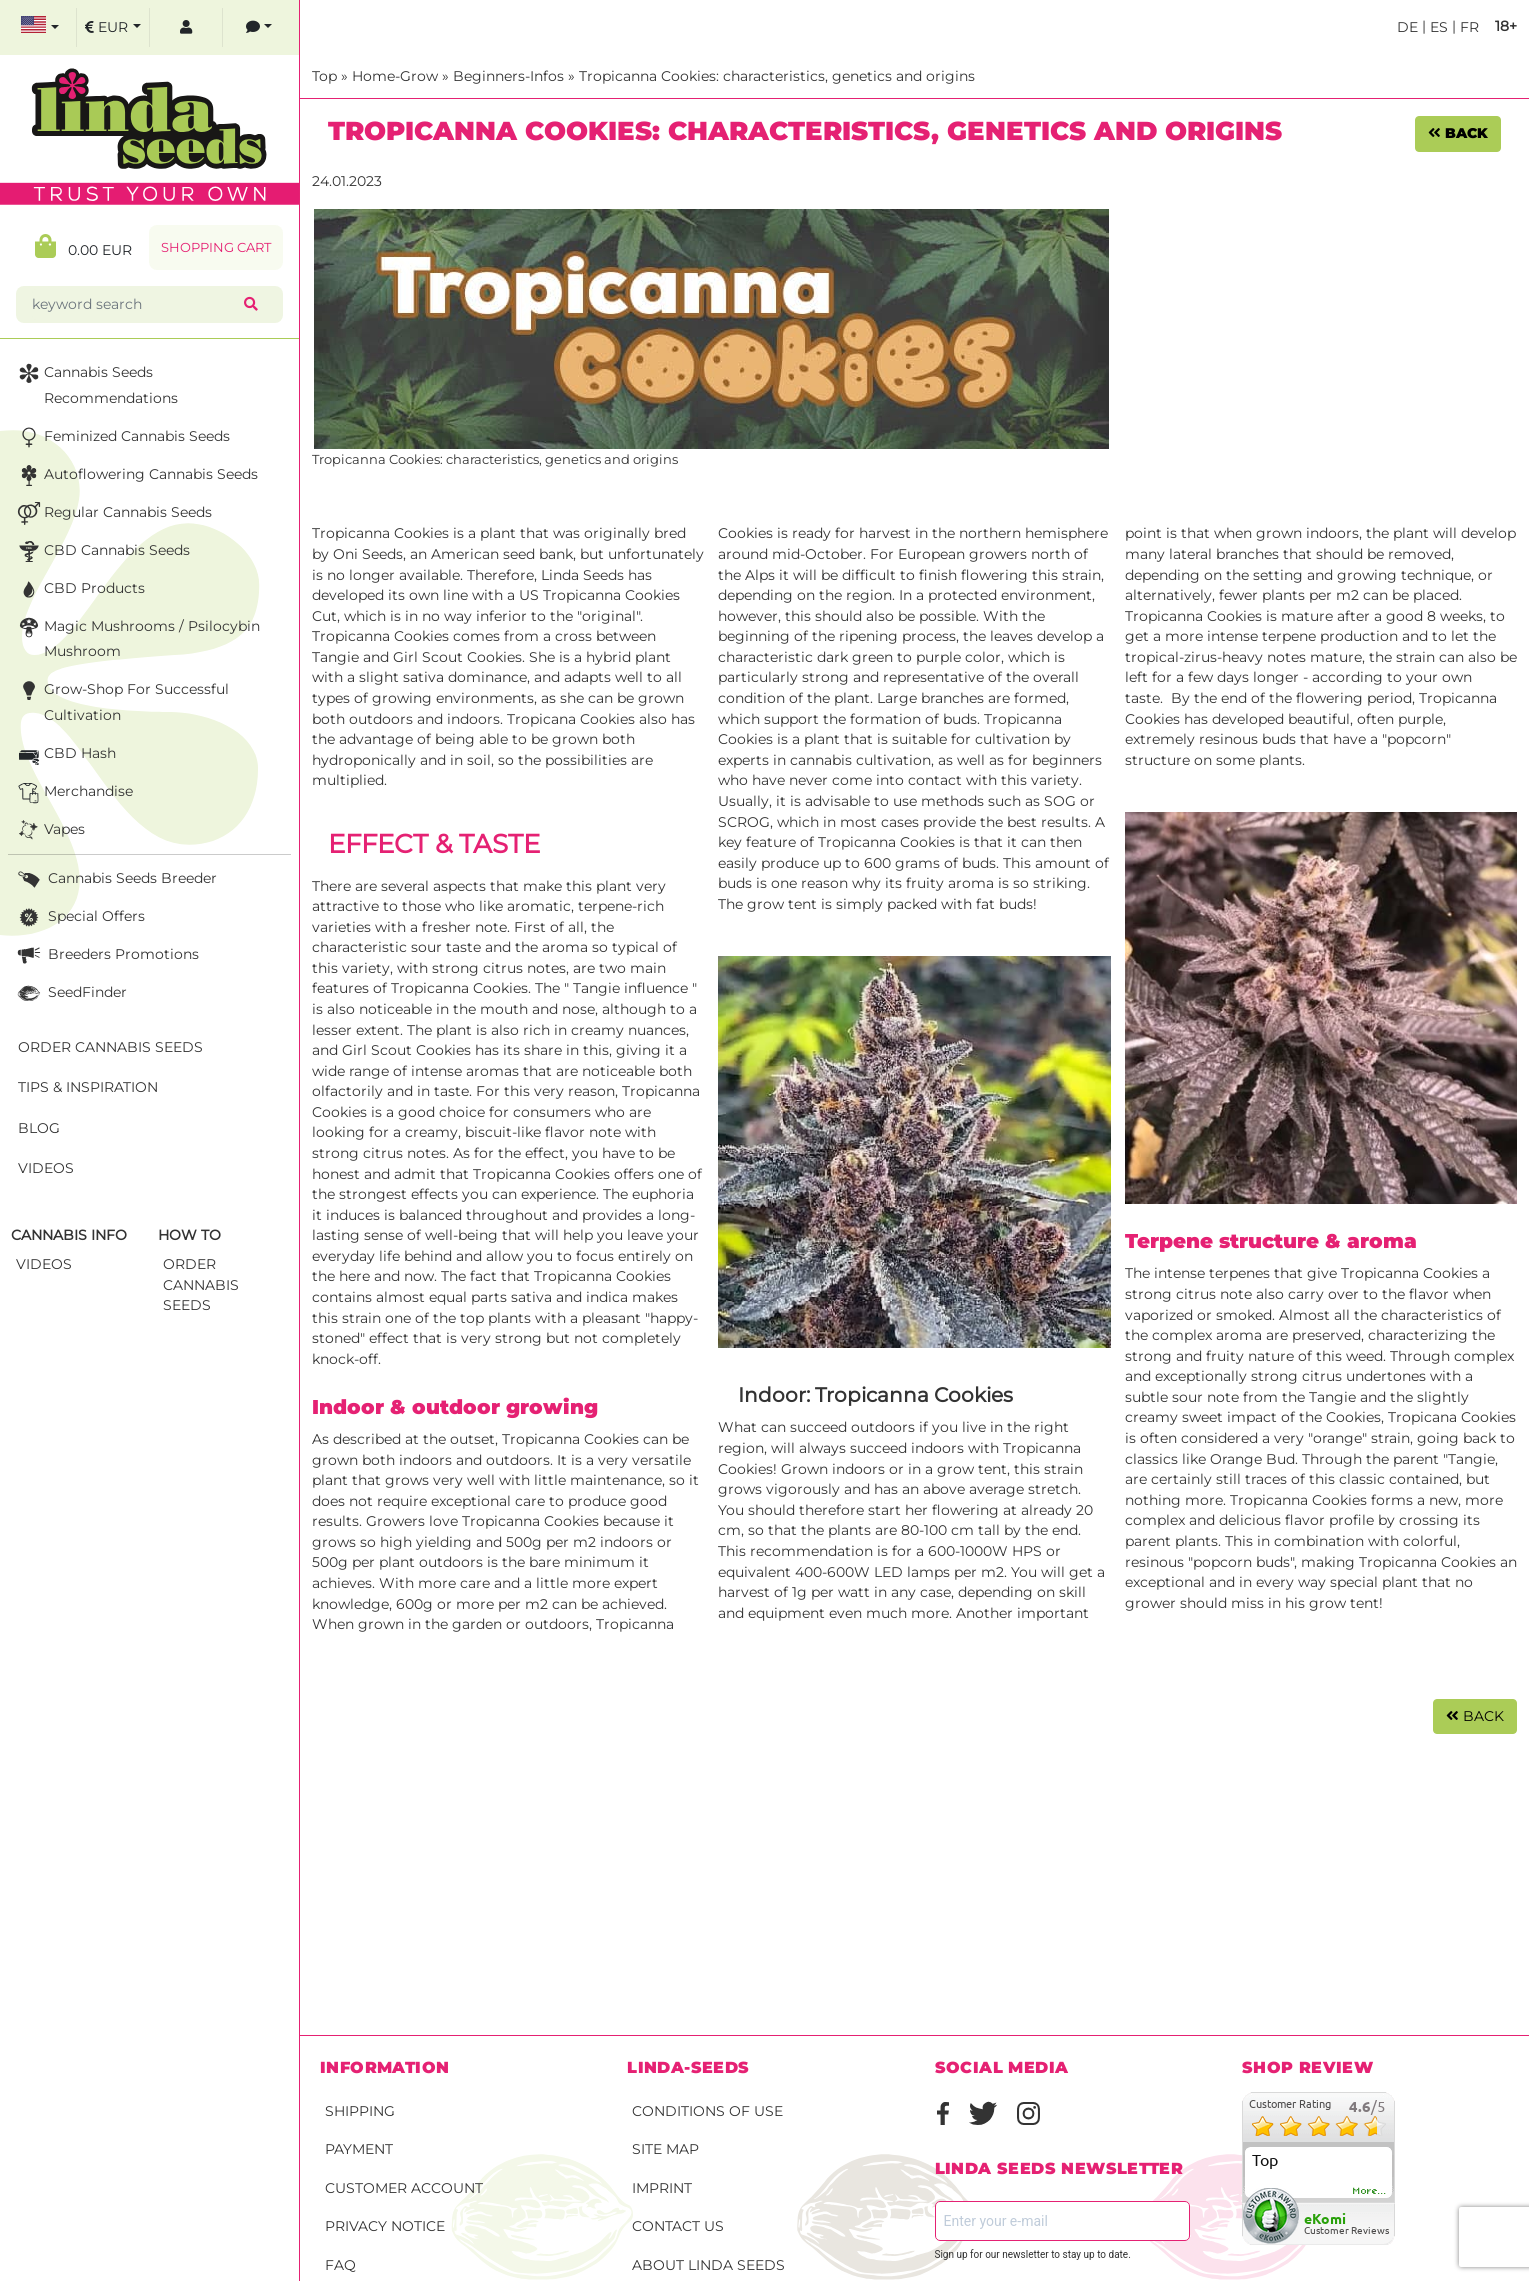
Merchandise (73, 792)
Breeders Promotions (106, 955)
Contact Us (678, 2226)
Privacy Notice (385, 2226)
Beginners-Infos (508, 76)
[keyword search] (134, 304)
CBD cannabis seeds (102, 551)
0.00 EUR (83, 246)
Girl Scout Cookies (457, 657)
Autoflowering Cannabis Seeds (136, 475)
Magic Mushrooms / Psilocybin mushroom (137, 637)
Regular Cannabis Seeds (113, 513)
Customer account (404, 2188)
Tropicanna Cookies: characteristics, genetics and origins (777, 76)
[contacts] (259, 27)
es (1437, 27)
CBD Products (79, 589)
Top (324, 76)
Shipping (360, 2111)
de (1407, 27)
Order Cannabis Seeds (110, 1047)
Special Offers (79, 917)
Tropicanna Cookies (380, 533)
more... (1370, 2191)
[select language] (40, 27)
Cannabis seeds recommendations (96, 383)
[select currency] (113, 27)
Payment (359, 2149)
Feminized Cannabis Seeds (122, 437)
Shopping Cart (216, 247)
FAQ (340, 2265)
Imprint (662, 2188)
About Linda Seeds (708, 2265)
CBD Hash (65, 754)
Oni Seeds (368, 554)
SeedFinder (70, 993)
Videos (46, 1168)
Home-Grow (395, 76)
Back (1458, 133)
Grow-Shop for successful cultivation (121, 700)
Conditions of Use (707, 2111)
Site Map (665, 2149)
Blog (39, 1128)
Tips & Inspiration (88, 1087)
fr (1467, 27)
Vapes (49, 830)
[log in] (186, 27)
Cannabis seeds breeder (115, 879)
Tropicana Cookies (1452, 1417)
